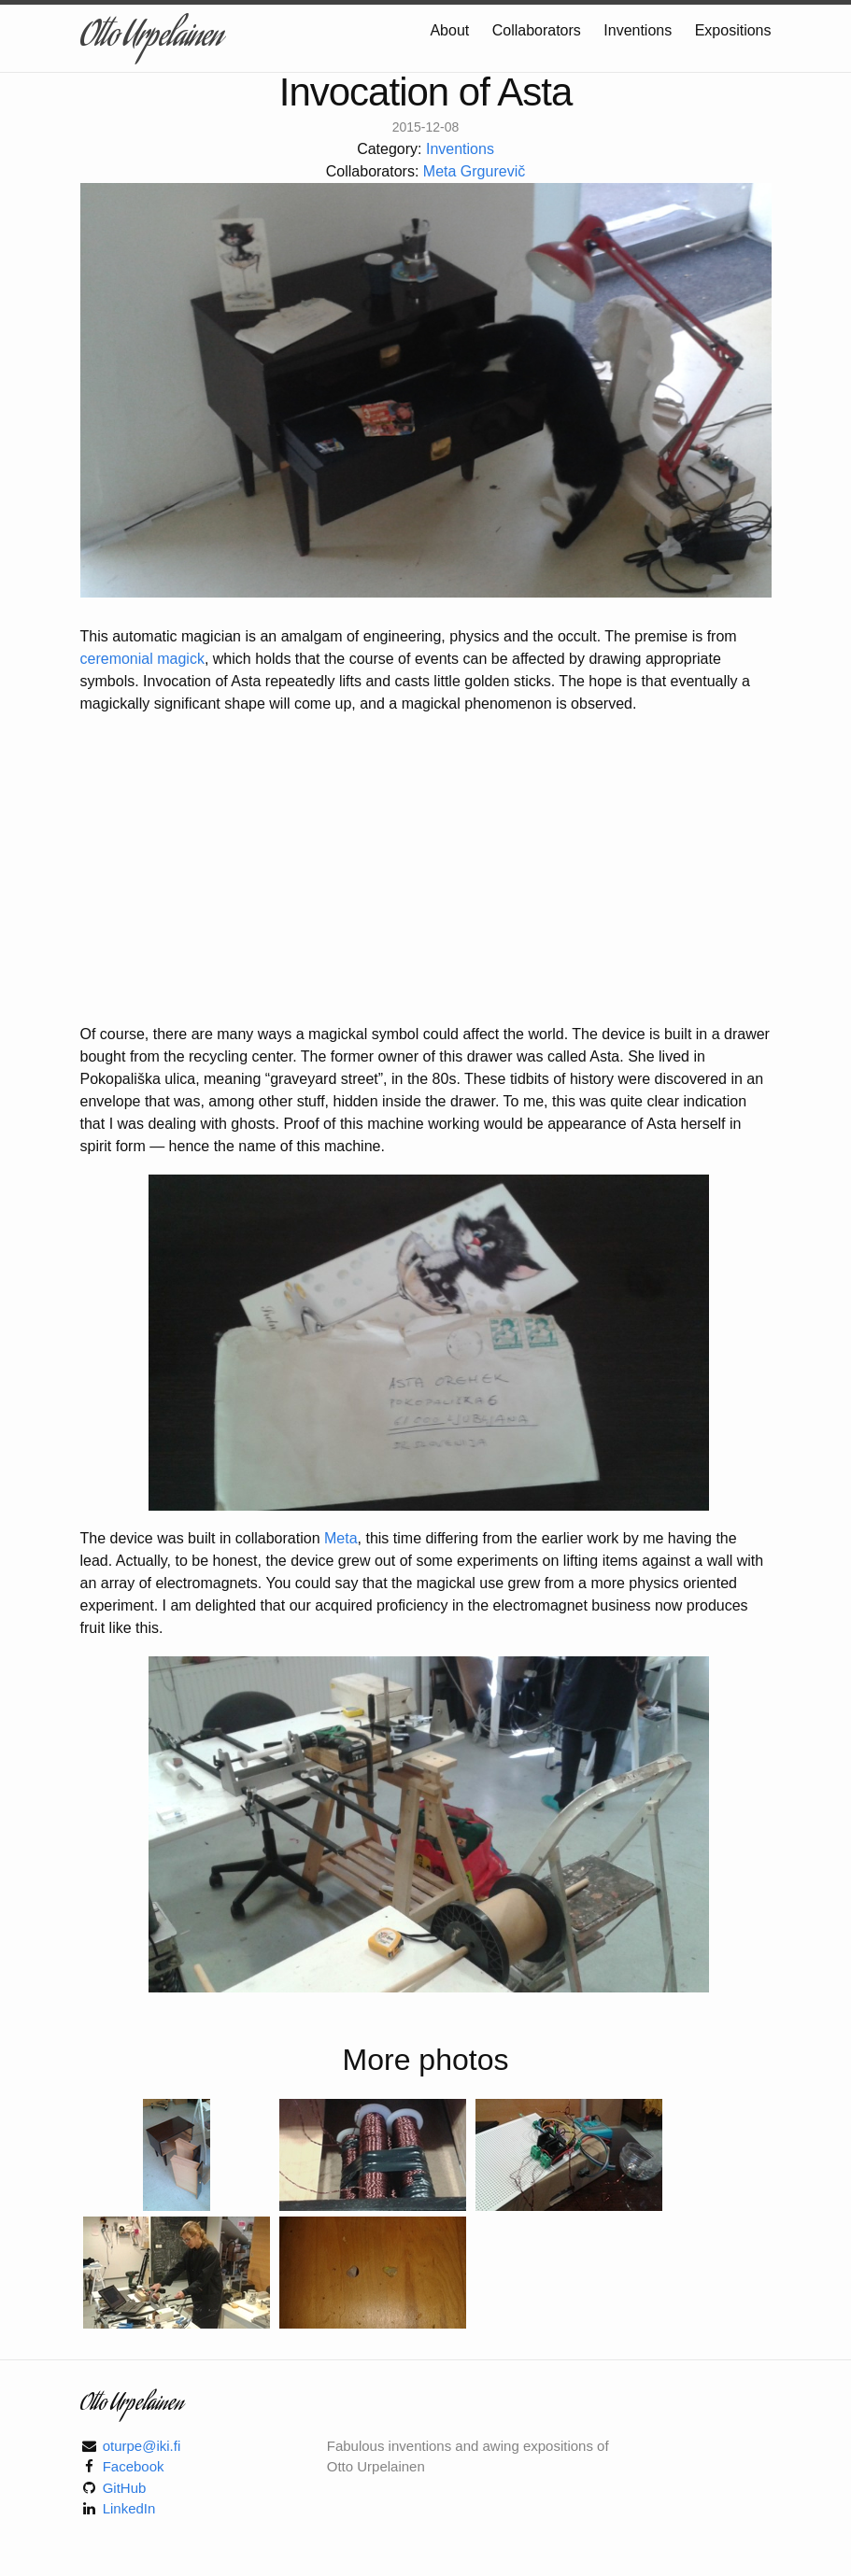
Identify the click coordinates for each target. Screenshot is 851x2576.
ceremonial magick (142, 659)
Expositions (733, 30)
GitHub (125, 2488)
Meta (341, 1538)
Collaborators (539, 30)
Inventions (639, 30)
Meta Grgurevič (474, 171)
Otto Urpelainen (150, 38)
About (451, 30)
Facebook (133, 2466)
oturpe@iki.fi (142, 2446)
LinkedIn (129, 2508)
